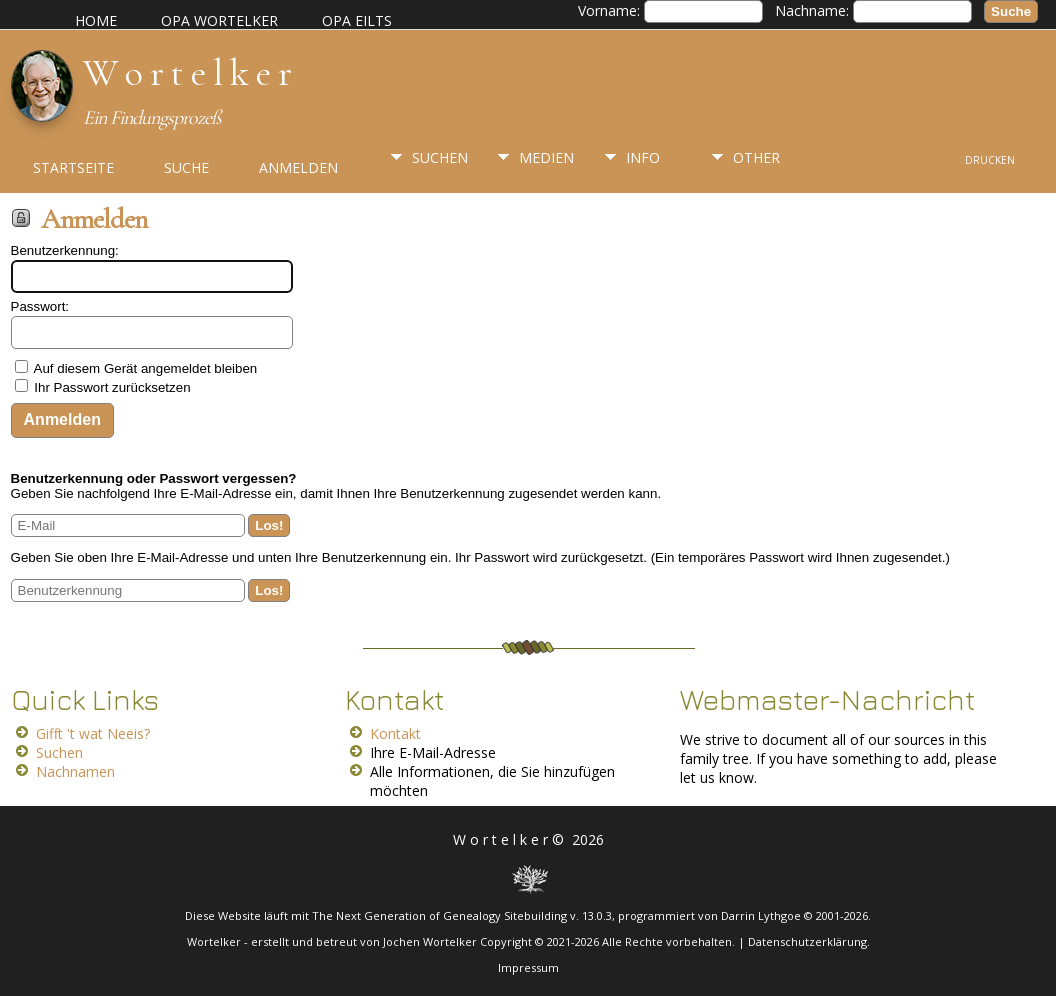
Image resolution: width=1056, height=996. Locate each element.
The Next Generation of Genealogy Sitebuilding (439, 915)
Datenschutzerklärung (807, 941)
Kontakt (395, 733)
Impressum (528, 967)
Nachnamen (75, 771)
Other (756, 157)
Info (643, 157)
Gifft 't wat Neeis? (93, 733)
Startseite (73, 167)
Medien (546, 157)
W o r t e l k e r (187, 73)
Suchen (440, 157)
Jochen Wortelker (430, 941)
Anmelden (298, 167)
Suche (186, 167)
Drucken (990, 160)
